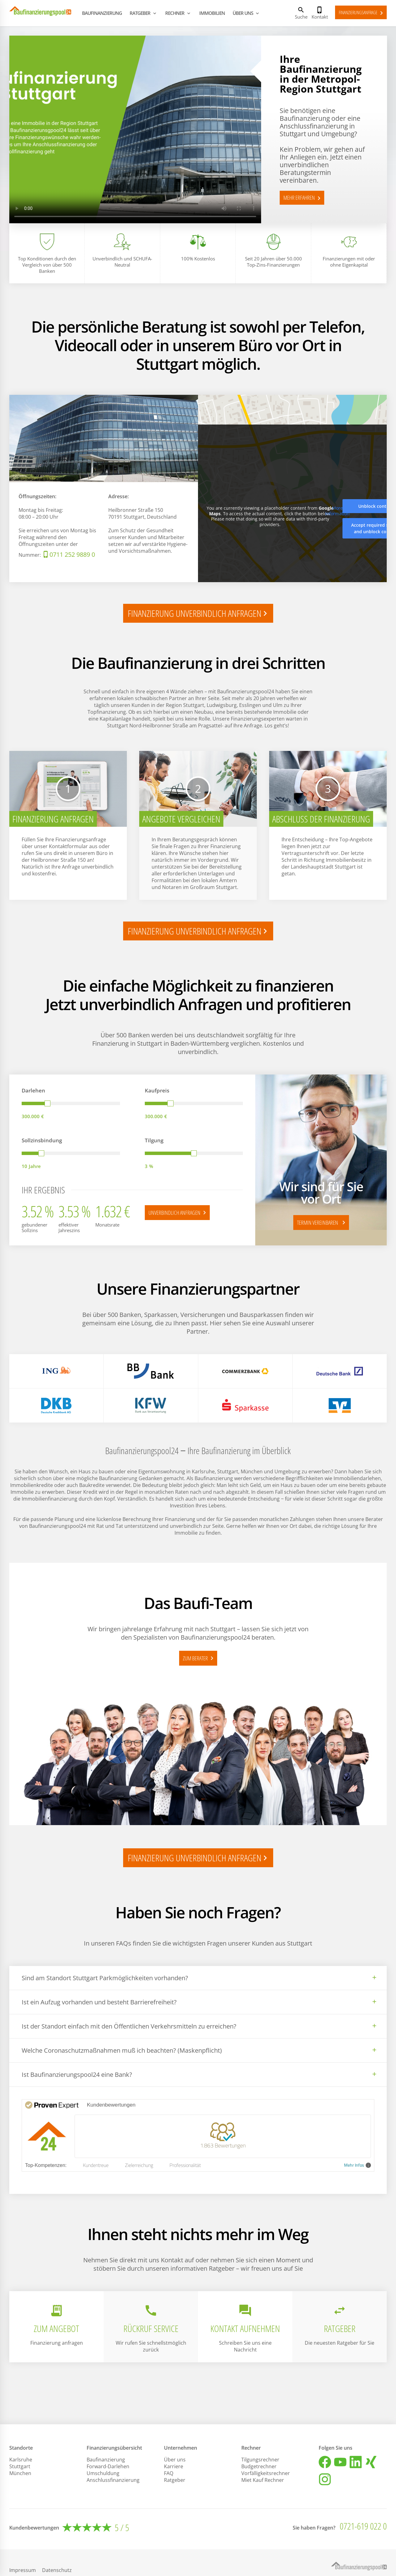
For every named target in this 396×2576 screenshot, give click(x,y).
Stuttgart (19, 2466)
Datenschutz (57, 2570)
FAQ (168, 2473)
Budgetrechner (259, 2466)
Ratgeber (174, 2480)
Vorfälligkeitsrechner (265, 2473)
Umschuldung (103, 2473)
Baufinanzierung (106, 2459)
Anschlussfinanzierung (113, 2480)
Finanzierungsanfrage (362, 13)
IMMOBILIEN (212, 13)
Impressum (22, 2570)
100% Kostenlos (198, 258)
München (20, 2473)
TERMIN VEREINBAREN (322, 1222)
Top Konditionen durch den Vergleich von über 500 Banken (47, 264)
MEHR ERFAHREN (303, 198)
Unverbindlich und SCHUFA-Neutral (122, 261)
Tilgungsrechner (260, 2459)
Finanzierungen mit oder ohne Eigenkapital (349, 261)
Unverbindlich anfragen (178, 1212)
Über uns (175, 2459)
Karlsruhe (20, 2459)
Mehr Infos (357, 2165)
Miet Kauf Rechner (262, 2480)
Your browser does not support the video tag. (135, 129)
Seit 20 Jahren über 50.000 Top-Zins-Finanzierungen (273, 261)
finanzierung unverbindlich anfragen (199, 613)
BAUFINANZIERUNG (102, 13)
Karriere (173, 2466)
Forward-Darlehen (108, 2466)
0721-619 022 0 (363, 2526)
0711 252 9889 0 (72, 554)
